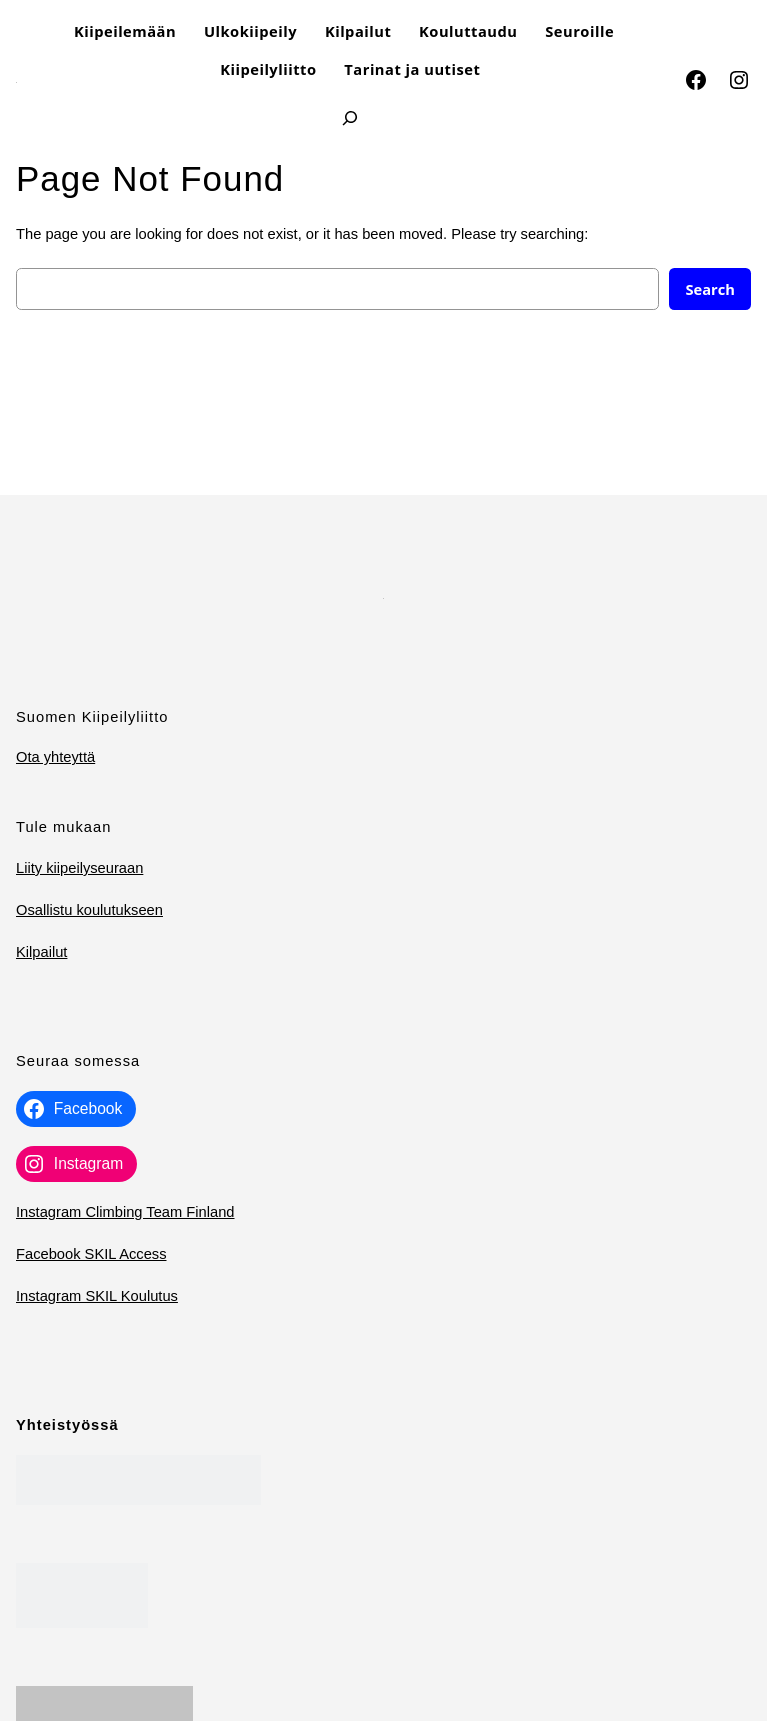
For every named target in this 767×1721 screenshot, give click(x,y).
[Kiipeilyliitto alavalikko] (324, 69)
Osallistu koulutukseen (89, 910)
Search (710, 289)
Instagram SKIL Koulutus (97, 1296)
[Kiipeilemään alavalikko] (184, 31)
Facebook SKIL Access (91, 1254)
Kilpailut (41, 952)
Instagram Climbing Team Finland (125, 1212)
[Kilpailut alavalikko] (399, 31)
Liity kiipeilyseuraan (79, 868)
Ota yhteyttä (55, 757)
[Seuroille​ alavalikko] (622, 31)
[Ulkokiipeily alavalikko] (305, 31)
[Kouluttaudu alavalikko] (525, 31)
